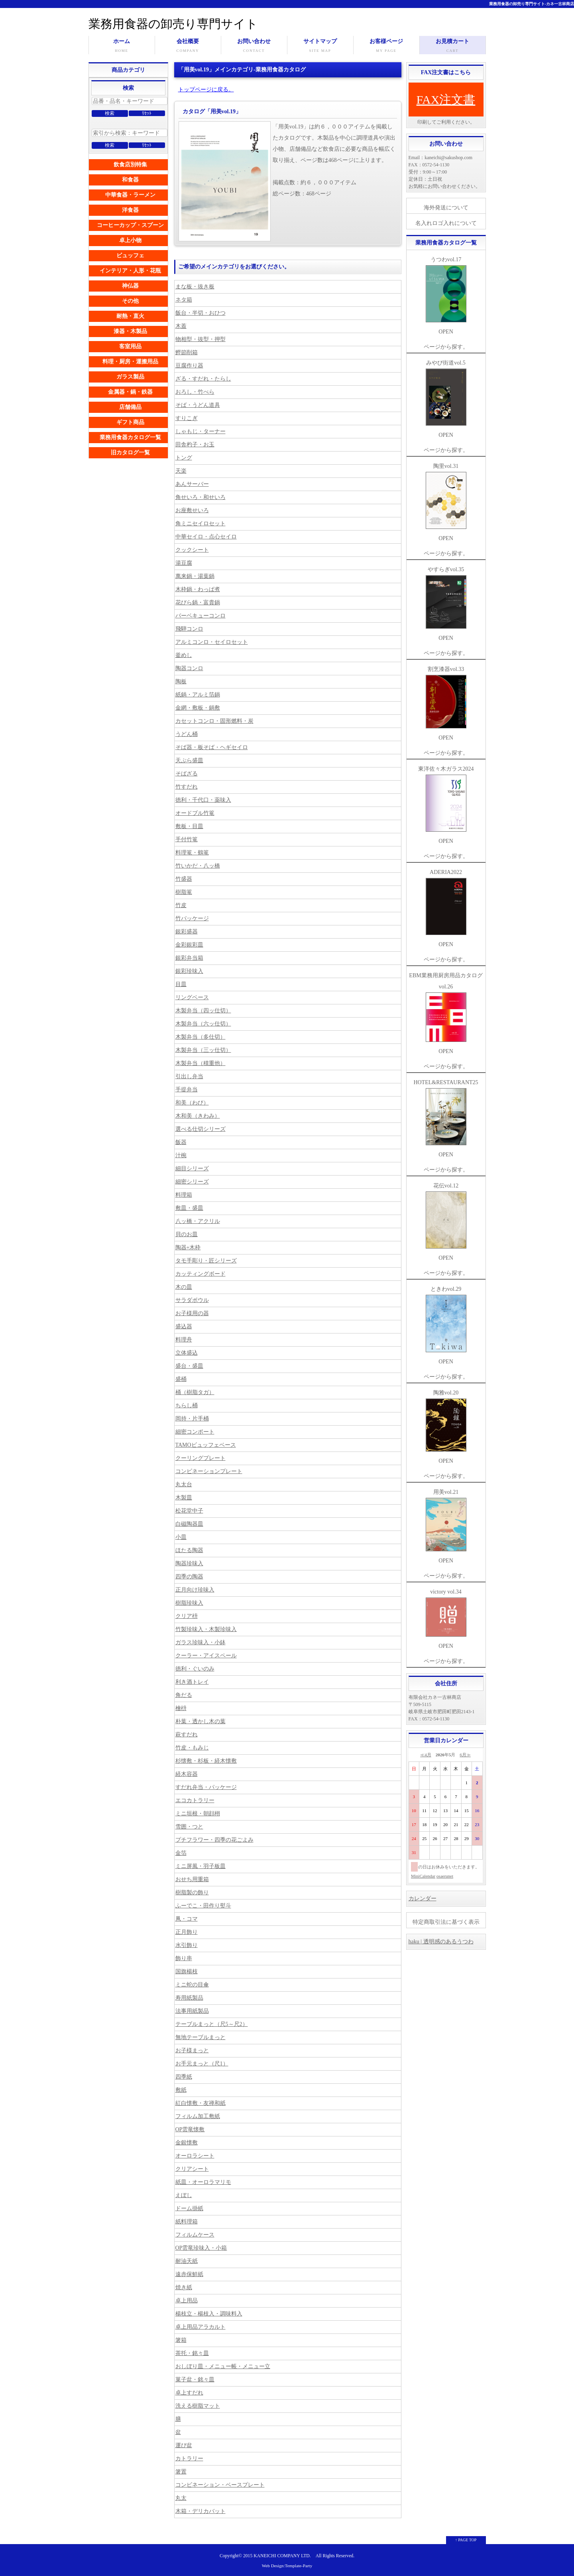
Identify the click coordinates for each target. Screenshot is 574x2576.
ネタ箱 (183, 300)
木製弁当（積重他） (200, 1063)
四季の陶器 (189, 1577)
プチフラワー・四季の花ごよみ (214, 1840)
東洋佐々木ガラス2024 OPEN (446, 805)
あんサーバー (192, 484)
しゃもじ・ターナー (200, 431)
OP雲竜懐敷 (190, 2129)
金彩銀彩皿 (189, 945)
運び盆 (183, 2445)
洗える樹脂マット (197, 2406)
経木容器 (186, 1774)
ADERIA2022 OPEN (446, 908)
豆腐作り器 (189, 366)
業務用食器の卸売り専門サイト (173, 23)
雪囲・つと (189, 1827)
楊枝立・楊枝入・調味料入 (208, 2314)
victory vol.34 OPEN (446, 1619)
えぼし (183, 2195)
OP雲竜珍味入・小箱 (201, 2248)
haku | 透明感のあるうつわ (441, 1942)
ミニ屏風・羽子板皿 (200, 1866)
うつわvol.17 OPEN (446, 295)
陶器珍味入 (189, 1563)
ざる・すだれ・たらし (203, 379)
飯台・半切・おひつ (200, 313)
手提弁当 (186, 1090)
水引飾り (186, 1945)
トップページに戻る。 (206, 90)
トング (183, 458)
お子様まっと (192, 2050)
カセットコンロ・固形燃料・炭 (214, 721)
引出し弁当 (189, 1076)
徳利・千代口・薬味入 (203, 800)
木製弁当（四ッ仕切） (203, 1011)
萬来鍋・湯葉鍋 (194, 576)
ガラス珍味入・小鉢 (200, 1642)
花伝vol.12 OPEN (446, 1222)
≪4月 (425, 1754)
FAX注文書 (446, 99)
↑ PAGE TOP (466, 2540)
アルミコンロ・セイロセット (211, 642)
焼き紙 (183, 2287)
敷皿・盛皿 (189, 1208)
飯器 (181, 1142)
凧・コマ (186, 1919)
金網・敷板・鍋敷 (197, 708)
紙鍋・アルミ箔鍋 (197, 695)
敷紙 (181, 2090)
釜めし (183, 655)
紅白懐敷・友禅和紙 (200, 2103)
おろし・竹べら (194, 392)
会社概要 (188, 46)
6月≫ (465, 1754)
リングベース (192, 997)
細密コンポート (194, 1432)
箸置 (181, 2472)
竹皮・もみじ (192, 1748)
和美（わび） (192, 1103)
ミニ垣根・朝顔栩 (197, 1814)
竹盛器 (183, 879)
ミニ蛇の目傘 (192, 1985)
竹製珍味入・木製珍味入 (206, 1629)
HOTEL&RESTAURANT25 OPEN (445, 1118)
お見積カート (453, 46)
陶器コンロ (189, 668)
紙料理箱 (186, 2222)
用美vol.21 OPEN (446, 1526)
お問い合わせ (254, 46)
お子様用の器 (192, 1313)
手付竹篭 (186, 839)
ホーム (122, 46)
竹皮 (181, 905)
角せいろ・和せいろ (200, 497)
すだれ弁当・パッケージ (206, 1787)
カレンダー (422, 1898)
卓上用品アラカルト (200, 2327)
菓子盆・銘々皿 (194, 2380)
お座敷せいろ (192, 510)
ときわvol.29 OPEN (446, 1325)
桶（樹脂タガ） (194, 1392)
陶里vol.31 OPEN (446, 502)
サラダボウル (192, 1300)
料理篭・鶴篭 (192, 853)
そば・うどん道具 (197, 405)
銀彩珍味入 (189, 971)
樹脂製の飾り (192, 1893)
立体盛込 (186, 1353)
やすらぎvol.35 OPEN (446, 603)
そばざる (186, 774)
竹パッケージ (192, 918)
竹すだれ (186, 787)
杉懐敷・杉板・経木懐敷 (206, 1761)
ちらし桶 (186, 1405)
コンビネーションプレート (208, 1471)
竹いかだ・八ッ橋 (197, 866)
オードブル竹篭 (194, 813)
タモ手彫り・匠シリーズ (206, 1261)
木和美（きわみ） (197, 1116)
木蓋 (181, 326)
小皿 (181, 1537)
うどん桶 (186, 734)
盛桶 (181, 1379)
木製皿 (183, 1498)
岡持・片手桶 (192, 1419)
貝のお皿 (186, 1234)
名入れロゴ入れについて (446, 223)
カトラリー (189, 2459)
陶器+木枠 (188, 1248)
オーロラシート (194, 2156)
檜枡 (181, 1708)
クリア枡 (186, 1616)
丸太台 (183, 1484)
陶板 (181, 681)
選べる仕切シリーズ (200, 1129)
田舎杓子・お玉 (194, 445)
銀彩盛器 (186, 932)
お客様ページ (386, 46)
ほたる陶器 (189, 1550)
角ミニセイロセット (200, 524)
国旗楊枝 (186, 1971)
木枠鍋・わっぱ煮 (197, 589)
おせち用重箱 (192, 1879)
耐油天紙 (186, 2261)
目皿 (181, 984)
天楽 (181, 471)
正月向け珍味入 (194, 1590)
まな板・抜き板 (194, 287)
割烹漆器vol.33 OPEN (446, 703)
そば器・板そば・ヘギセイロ (211, 747)
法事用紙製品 (192, 2011)
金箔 (181, 1853)
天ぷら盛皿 (189, 760)
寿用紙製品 (189, 1998)
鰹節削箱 (186, 352)
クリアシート (192, 2169)
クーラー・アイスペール (206, 1656)
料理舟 (183, 1340)
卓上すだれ (189, 2393)
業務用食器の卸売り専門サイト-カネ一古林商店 (531, 4)
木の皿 (183, 1287)
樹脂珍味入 (189, 1603)
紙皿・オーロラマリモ (203, 2182)
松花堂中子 (189, 1511)
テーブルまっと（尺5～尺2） (211, 2024)
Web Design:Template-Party (287, 2565)
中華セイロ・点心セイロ (206, 537)
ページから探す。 (446, 347)
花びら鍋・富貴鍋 (197, 603)
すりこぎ (186, 418)
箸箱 (181, 2340)
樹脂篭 (183, 892)
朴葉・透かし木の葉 (200, 1721)
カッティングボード (200, 1274)
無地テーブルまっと (200, 2037)
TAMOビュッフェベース (205, 1445)
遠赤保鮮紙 (189, 2274)
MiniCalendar (423, 1876)
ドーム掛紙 (189, 2208)
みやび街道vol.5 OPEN (446, 399)
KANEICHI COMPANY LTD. (282, 2555)
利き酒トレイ (192, 1682)
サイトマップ (320, 46)
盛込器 (183, 1326)
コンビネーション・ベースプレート (220, 2485)
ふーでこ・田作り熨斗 (203, 1906)
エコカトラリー (194, 1800)
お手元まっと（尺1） (201, 2064)
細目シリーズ (192, 1169)
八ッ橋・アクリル (197, 1221)
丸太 (181, 2498)
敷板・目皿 (189, 826)
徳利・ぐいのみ (194, 1669)
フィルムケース (194, 2235)
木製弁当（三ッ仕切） (203, 1050)
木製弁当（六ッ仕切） (203, 1024)
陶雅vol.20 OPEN (446, 1427)
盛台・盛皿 (189, 1366)
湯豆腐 (183, 563)
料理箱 (183, 1195)
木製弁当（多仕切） (200, 1037)
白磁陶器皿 (189, 1524)
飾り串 (183, 1958)
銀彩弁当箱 (189, 958)
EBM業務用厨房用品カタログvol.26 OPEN (445, 1013)
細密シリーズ (192, 1182)
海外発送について (446, 208)
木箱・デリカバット (200, 2511)
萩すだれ (186, 1735)
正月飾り (186, 1932)
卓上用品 (186, 2301)
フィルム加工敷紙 (197, 2116)
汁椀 (181, 1155)
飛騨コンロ (189, 629)
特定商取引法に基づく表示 (446, 1922)
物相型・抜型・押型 (200, 339)
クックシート (192, 550)
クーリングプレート (200, 1458)
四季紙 (183, 2077)
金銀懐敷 (186, 2143)
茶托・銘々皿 (192, 2353)
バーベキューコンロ (200, 616)
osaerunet (444, 1876)
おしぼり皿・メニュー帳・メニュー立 (222, 2366)
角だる (183, 1695)
